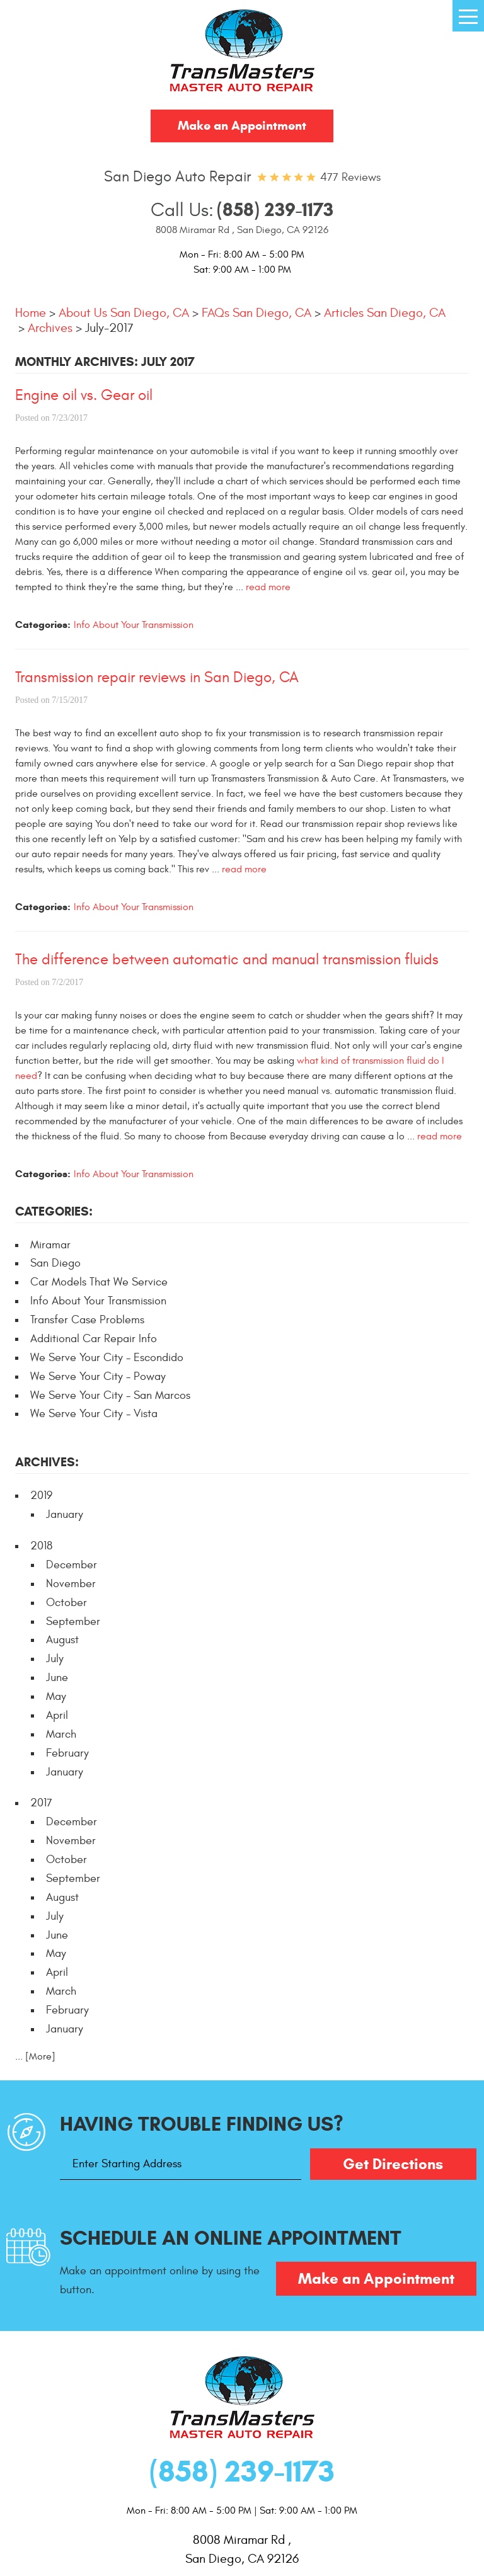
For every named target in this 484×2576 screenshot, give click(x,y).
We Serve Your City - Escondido (106, 1357)
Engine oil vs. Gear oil (84, 395)
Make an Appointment (242, 126)
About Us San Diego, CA (124, 312)
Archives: (47, 1462)
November (71, 1583)
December (71, 1564)
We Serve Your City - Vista (94, 1413)
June (57, 1677)
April (57, 1715)
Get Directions (393, 2164)
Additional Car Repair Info (93, 1338)
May (56, 1696)
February (67, 1753)
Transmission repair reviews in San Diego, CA (157, 678)
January (64, 1514)
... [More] (35, 2056)
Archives (50, 328)
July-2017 (109, 328)
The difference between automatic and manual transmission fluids (227, 960)
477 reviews (350, 177)
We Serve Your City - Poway (98, 1376)
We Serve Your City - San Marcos (110, 1395)
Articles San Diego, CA (385, 312)
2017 (41, 1802)
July (55, 1658)
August (62, 1639)
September (73, 1621)
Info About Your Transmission (133, 624)
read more (268, 587)
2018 (41, 1546)
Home (30, 312)
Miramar (50, 1244)
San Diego (55, 1263)
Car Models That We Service (99, 1282)
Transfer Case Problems (87, 1319)
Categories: (54, 1211)
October (66, 1602)
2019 (41, 1495)
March (61, 1734)
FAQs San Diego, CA (256, 312)
